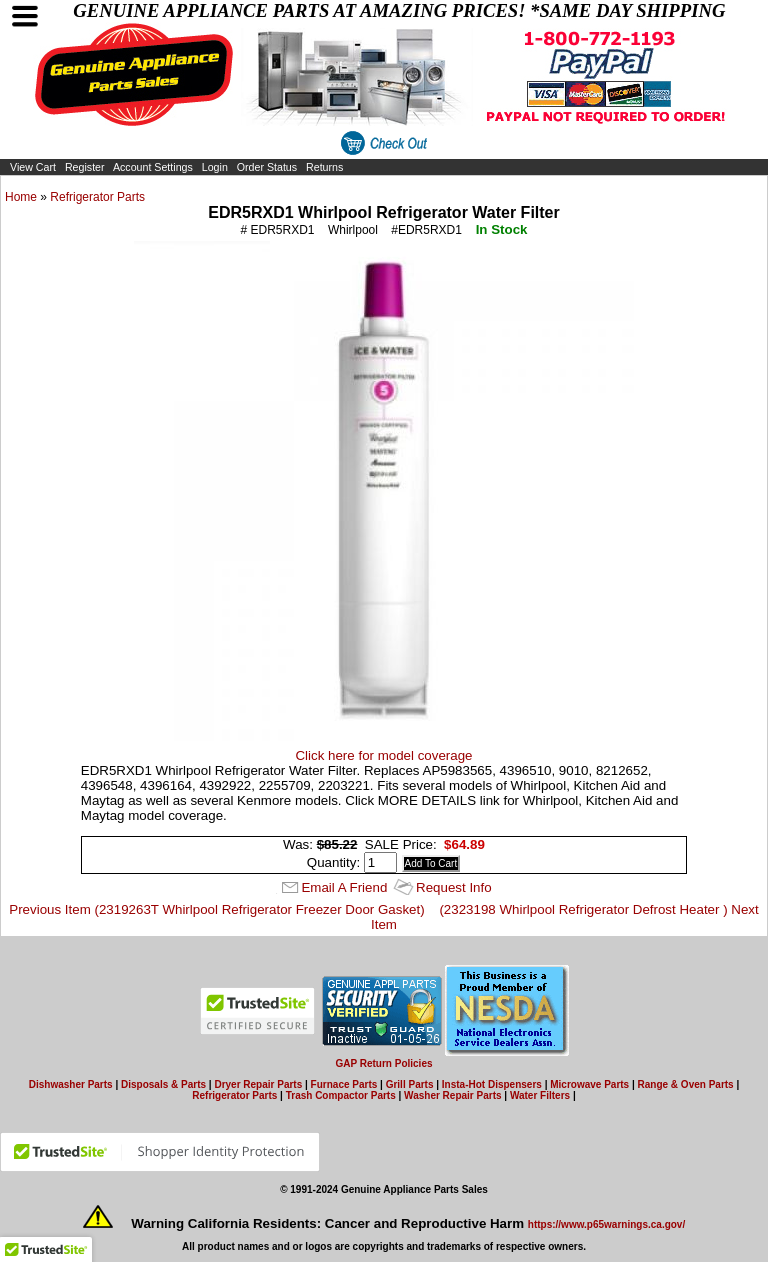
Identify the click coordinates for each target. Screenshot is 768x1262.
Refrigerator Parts (97, 197)
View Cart (33, 167)
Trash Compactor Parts (341, 1095)
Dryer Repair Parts (258, 1084)
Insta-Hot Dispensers (492, 1084)
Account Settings (153, 167)
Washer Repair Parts (452, 1095)
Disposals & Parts (163, 1084)
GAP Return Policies (383, 1063)
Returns (324, 167)
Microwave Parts (589, 1084)
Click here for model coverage (383, 755)
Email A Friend (344, 887)
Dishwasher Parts (71, 1084)
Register (85, 167)
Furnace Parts (344, 1084)
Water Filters (540, 1095)
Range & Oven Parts (686, 1084)
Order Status (267, 167)
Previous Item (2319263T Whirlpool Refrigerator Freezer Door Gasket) (216, 909)
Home (21, 197)
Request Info (454, 887)
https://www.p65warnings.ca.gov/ (606, 1224)
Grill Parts (410, 1084)
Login (215, 167)
